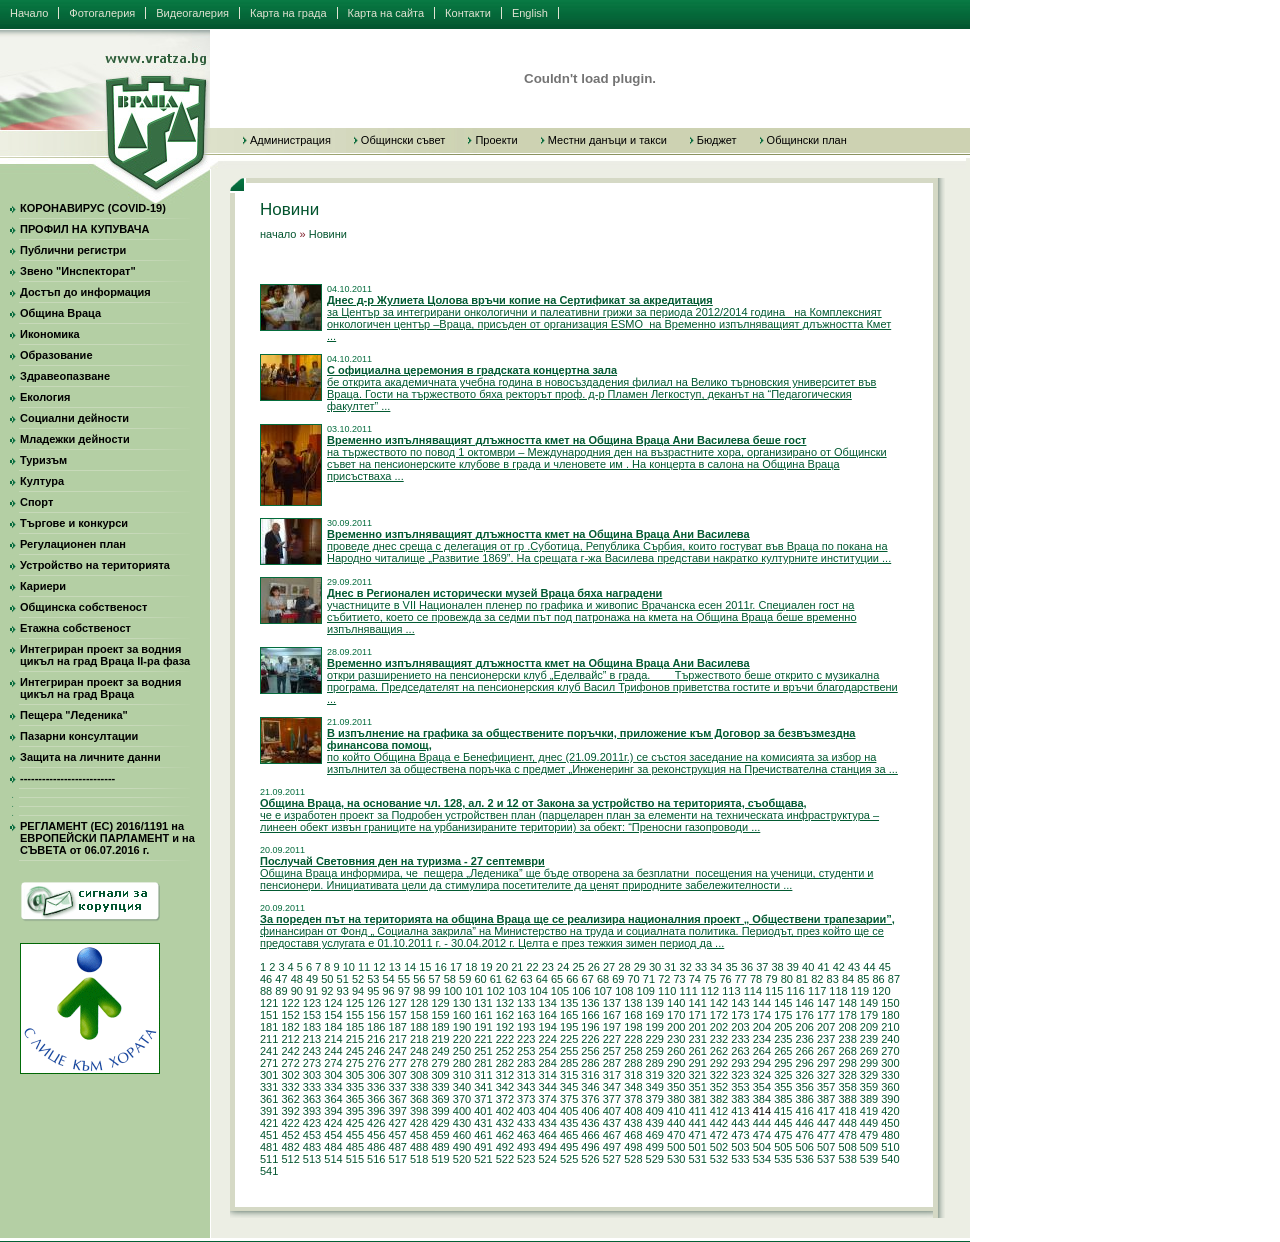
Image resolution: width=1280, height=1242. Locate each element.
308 (419, 1075)
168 (633, 1015)
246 (376, 1051)
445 (783, 1123)
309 (440, 1075)
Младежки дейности (75, 439)
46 (266, 979)
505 (783, 1147)
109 (646, 991)
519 (440, 1159)
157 (398, 1015)
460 (462, 1135)
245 (355, 1051)
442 (719, 1123)
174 (762, 1015)
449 (869, 1123)
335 (355, 1087)
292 (719, 1063)
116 (796, 991)
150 (890, 1003)
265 (783, 1051)
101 (474, 991)
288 (633, 1063)
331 (269, 1087)
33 (701, 967)
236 (805, 1039)
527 (612, 1159)
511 (269, 1159)
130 (462, 1003)
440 (676, 1123)
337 (398, 1087)
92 (327, 991)
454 (333, 1135)
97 (404, 991)
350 (676, 1087)
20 (502, 967)
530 (676, 1159)
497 (612, 1147)
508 (847, 1147)
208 (847, 1027)
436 (590, 1123)
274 (333, 1063)
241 (269, 1051)
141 (697, 1003)
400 (462, 1111)
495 (569, 1147)
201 (697, 1027)
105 (560, 991)
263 (740, 1051)
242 (290, 1051)
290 (676, 1063)
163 (526, 1015)
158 (419, 1015)
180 (890, 1015)
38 (777, 967)
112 (710, 991)
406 (590, 1111)
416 (805, 1111)
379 (655, 1099)
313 (526, 1075)
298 (847, 1063)
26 (594, 967)
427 (398, 1123)
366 (376, 1099)
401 (483, 1111)
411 (697, 1111)
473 (740, 1135)
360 (890, 1087)
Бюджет (717, 140)
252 (505, 1051)
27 (609, 967)
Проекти (496, 140)
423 (312, 1123)
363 (312, 1099)
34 (716, 967)
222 (505, 1039)
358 (847, 1087)
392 (290, 1111)
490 (462, 1147)
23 (548, 967)
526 (590, 1159)
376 (590, 1099)
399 (440, 1111)
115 (774, 991)
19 (487, 967)
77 (741, 979)
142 (719, 1003)
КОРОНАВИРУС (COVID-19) (93, 208)
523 (526, 1159)
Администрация (290, 140)
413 (740, 1111)
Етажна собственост (75, 628)
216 (376, 1039)
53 (373, 979)
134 (547, 1003)
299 (869, 1063)
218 (419, 1039)
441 (697, 1123)
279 (440, 1063)
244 (333, 1051)
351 (697, 1087)
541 (269, 1171)
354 (762, 1087)
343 (526, 1087)
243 (312, 1051)
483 (312, 1147)
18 (471, 967)
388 (847, 1099)
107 (603, 991)
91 (312, 991)
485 (355, 1147)
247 (398, 1051)
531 (697, 1159)
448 (847, 1123)
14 (410, 967)
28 (624, 967)
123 (312, 1003)
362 (290, 1099)
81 (802, 979)
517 (398, 1159)
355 (783, 1087)
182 (290, 1027)
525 (569, 1159)
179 (869, 1015)
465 (569, 1135)
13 (395, 967)
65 (557, 979)
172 (719, 1015)
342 (505, 1087)
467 (612, 1135)
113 (731, 991)
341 (483, 1087)
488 (419, 1147)
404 (547, 1111)
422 (290, 1123)
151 (269, 1015)
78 (756, 979)
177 (826, 1015)
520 (462, 1159)
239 (869, 1039)
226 (590, 1039)
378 (633, 1099)
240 (890, 1039)
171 (697, 1015)
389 (869, 1099)
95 (373, 991)
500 (676, 1147)
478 (847, 1135)
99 (434, 991)
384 (762, 1099)
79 (771, 979)
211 (269, 1039)
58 (450, 979)
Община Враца (60, 313)
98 (419, 991)
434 (547, 1123)
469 (655, 1135)
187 (398, 1027)
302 (290, 1075)
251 (483, 1051)
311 (483, 1075)
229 (655, 1039)
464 (547, 1135)
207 (826, 1027)
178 (847, 1015)
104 (538, 991)
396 (376, 1111)
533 (740, 1159)
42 (839, 967)
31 (670, 967)
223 (526, 1039)
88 (266, 991)
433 (526, 1123)
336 (376, 1087)
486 (376, 1147)
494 (547, 1147)
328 (847, 1075)
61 (496, 979)
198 (633, 1027)
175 (783, 1015)
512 (290, 1159)
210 (890, 1027)
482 (290, 1147)
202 (719, 1027)
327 (826, 1075)
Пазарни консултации (79, 736)
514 (333, 1159)
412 (719, 1111)
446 (805, 1123)
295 (783, 1063)
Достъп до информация (85, 292)
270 (890, 1051)
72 (664, 979)
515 (355, 1159)
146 (805, 1003)
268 (847, 1051)
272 (290, 1063)
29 (640, 967)
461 (483, 1135)
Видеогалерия (192, 13)
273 (312, 1063)
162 (505, 1015)
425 (355, 1123)
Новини (328, 234)
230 (676, 1039)
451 (269, 1135)
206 (805, 1027)
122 (290, 1003)
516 (376, 1159)
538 (847, 1159)
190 (462, 1027)
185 (355, 1027)
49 (312, 979)
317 (612, 1075)
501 (697, 1147)
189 (440, 1027)
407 (612, 1111)
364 (333, 1099)
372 (505, 1099)
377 (612, 1099)
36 (747, 967)
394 (333, 1111)
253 (526, 1051)
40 (808, 967)
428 (419, 1123)
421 (269, 1123)
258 (633, 1051)
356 (805, 1087)
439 (655, 1123)
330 (890, 1075)
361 (269, 1099)
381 (697, 1099)
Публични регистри (73, 250)
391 (269, 1111)
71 (649, 979)
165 (569, 1015)
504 (762, 1147)
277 (398, 1063)
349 (655, 1087)
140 (676, 1003)
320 (676, 1075)
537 (826, 1159)
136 (590, 1003)
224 (547, 1039)
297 (826, 1063)
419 (869, 1111)
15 (425, 967)
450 (890, 1123)
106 (581, 991)
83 (833, 979)
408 (633, 1111)
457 (398, 1135)
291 (697, 1063)
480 (890, 1135)
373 (526, 1099)
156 (376, 1015)
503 (740, 1147)
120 (881, 991)
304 (333, 1075)
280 (462, 1063)
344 (547, 1087)
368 (419, 1099)
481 (269, 1147)
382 (719, 1099)
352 (719, 1087)
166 (590, 1015)
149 (869, 1003)
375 (569, 1099)
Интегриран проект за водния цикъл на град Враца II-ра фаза (105, 655)
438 (633, 1123)
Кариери (43, 586)
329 (869, 1075)
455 (355, 1135)
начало (278, 234)
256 (590, 1051)
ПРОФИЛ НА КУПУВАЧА (84, 229)
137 (612, 1003)
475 (783, 1135)
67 (588, 979)
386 (805, 1099)
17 (456, 967)
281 (483, 1063)
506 (805, 1147)
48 (297, 979)
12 (379, 967)
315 (569, 1075)
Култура (42, 481)
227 (612, 1039)
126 (376, 1003)
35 (732, 967)
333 (312, 1087)
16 (441, 967)
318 (633, 1075)
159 (440, 1015)
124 (333, 1003)
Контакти (468, 13)
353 (740, 1087)
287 (612, 1063)
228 (633, 1039)
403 (526, 1111)
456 (376, 1135)
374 (547, 1099)
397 (398, 1111)
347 (612, 1087)
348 (633, 1087)
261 (697, 1051)
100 (453, 991)
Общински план (807, 140)
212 (290, 1039)
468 (633, 1135)
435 (569, 1123)
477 (826, 1135)
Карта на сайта (386, 13)
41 (823, 967)
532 (719, 1159)
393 (312, 1111)
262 (719, 1051)
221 (483, 1039)
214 (333, 1039)
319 (655, 1075)
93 (343, 991)
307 (398, 1075)
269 (869, 1051)
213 (312, 1039)
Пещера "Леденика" (74, 715)
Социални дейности (74, 418)
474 (762, 1135)
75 (710, 979)
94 (358, 991)
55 (404, 979)
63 (526, 979)
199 (655, 1027)
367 (398, 1099)
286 (590, 1063)
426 (376, 1123)
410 (676, 1111)
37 (762, 967)
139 (655, 1003)
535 (783, 1159)
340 (462, 1087)
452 (290, 1135)
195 (569, 1027)
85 (863, 979)
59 (465, 979)
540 (890, 1159)
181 (269, 1027)
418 (847, 1111)
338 (419, 1087)
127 (398, 1003)
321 (697, 1075)
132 (505, 1003)
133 (526, 1003)
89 (281, 991)
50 (327, 979)
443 (740, 1123)
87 (894, 979)
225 (569, 1039)
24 (563, 967)
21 (517, 967)
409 (655, 1111)
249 (440, 1051)
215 (355, 1039)
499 (655, 1147)
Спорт (36, 502)
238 (847, 1039)
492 (505, 1147)
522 (505, 1159)
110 (667, 991)
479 (869, 1135)
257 (612, 1051)
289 (655, 1063)
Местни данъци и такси (607, 140)
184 (333, 1027)
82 (817, 979)
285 (569, 1063)
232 (719, 1039)
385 (783, 1099)
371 (483, 1099)
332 (290, 1087)
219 (440, 1039)
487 (398, 1147)
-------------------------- (67, 778)
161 (483, 1015)
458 (419, 1135)
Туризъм (43, 460)
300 (890, 1063)
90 (297, 991)
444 (762, 1123)
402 (505, 1111)
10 (349, 967)
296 (805, 1063)
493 (526, 1147)
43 (854, 967)
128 (419, 1003)
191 (483, 1027)
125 (355, 1003)
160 (462, 1015)
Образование (56, 355)
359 (869, 1087)
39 (793, 967)
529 (655, 1159)
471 (697, 1135)
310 (462, 1075)
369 (440, 1099)
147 (826, 1003)
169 (655, 1015)
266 (805, 1051)
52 (358, 979)
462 (505, 1135)
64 (542, 979)
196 (590, 1027)
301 (269, 1075)
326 (805, 1075)
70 (634, 979)
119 (860, 991)
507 (826, 1147)
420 (890, 1111)
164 (547, 1015)
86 (879, 979)
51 (343, 979)
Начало (29, 13)
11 (364, 967)
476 (805, 1135)
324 (762, 1075)
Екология (45, 397)
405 (569, 1111)
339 (440, 1087)
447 (826, 1123)
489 (440, 1147)
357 (826, 1087)
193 (526, 1027)
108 (624, 991)
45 (885, 967)
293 (740, 1063)
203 (740, 1027)
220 (462, 1039)
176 (805, 1015)
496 (590, 1147)
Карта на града (288, 13)
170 (676, 1015)
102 (496, 991)
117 (817, 991)
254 (547, 1051)
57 (434, 979)
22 (532, 967)
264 (762, 1051)
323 (740, 1075)
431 (483, 1123)
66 (572, 979)
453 (312, 1135)
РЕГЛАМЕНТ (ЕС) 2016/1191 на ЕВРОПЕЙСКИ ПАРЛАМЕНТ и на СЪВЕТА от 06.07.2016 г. (107, 838)
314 (547, 1075)
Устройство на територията (95, 565)
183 (312, 1027)
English (530, 13)
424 (333, 1123)
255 (569, 1051)
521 (483, 1159)
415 (783, 1111)
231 (697, 1039)
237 (826, 1039)
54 (389, 979)
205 (783, 1027)
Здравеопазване (65, 376)
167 (612, 1015)
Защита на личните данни (90, 757)
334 (333, 1087)
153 (312, 1015)
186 (376, 1027)
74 (695, 979)
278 (419, 1063)
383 (740, 1099)
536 (805, 1159)
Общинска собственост (83, 607)
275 (355, 1063)
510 (890, 1147)
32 (686, 967)
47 (281, 979)
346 (590, 1087)
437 (612, 1123)
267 (826, 1051)
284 (547, 1063)
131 (483, 1003)
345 (569, 1087)
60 (480, 979)
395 (355, 1111)
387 (826, 1099)
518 (419, 1159)
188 (419, 1027)
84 (848, 979)
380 (676, 1099)
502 (719, 1147)
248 (419, 1051)
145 (783, 1003)
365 (355, 1099)
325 (783, 1075)
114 (753, 991)
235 (783, 1039)
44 (869, 967)
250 (462, 1051)
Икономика (50, 334)
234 (762, 1039)
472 (719, 1135)
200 (676, 1027)
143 (740, 1003)
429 (440, 1123)
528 (633, 1159)
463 (526, 1135)
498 (633, 1147)
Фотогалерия (102, 13)
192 (505, 1027)
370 (462, 1099)
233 (740, 1039)
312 (505, 1075)
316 (590, 1075)
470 (676, 1135)
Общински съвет (403, 140)
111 (688, 991)
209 (869, 1027)
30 (655, 967)
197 (612, 1027)
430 (462, 1123)
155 (355, 1015)
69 (618, 979)
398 (419, 1111)
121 (269, 1003)
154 (333, 1015)
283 (526, 1063)
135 (569, 1003)
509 (869, 1147)
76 (725, 979)
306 (376, 1075)
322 (719, 1075)
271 (269, 1063)
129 (440, 1003)
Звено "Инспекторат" (78, 271)
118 (838, 991)
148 (847, 1003)
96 (389, 991)
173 (740, 1015)
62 (511, 979)
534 (762, 1159)
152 (290, 1015)
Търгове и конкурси (74, 523)
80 (787, 979)
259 (655, 1051)
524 (547, 1159)
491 (483, 1147)
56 (419, 979)
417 (826, 1111)
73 (679, 979)
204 (762, 1027)
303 (312, 1075)
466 (590, 1135)
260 (676, 1051)
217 (398, 1039)
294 (762, 1063)
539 (869, 1159)
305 (355, 1075)
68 (603, 979)
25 (578, 967)
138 (633, 1003)
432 (505, 1123)
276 (376, 1063)
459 (440, 1135)
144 (762, 1003)
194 (547, 1027)
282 (505, 1063)
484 (333, 1147)
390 (890, 1099)
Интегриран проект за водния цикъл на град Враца (100, 688)
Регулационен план (73, 544)
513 (312, 1159)
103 (517, 991)
